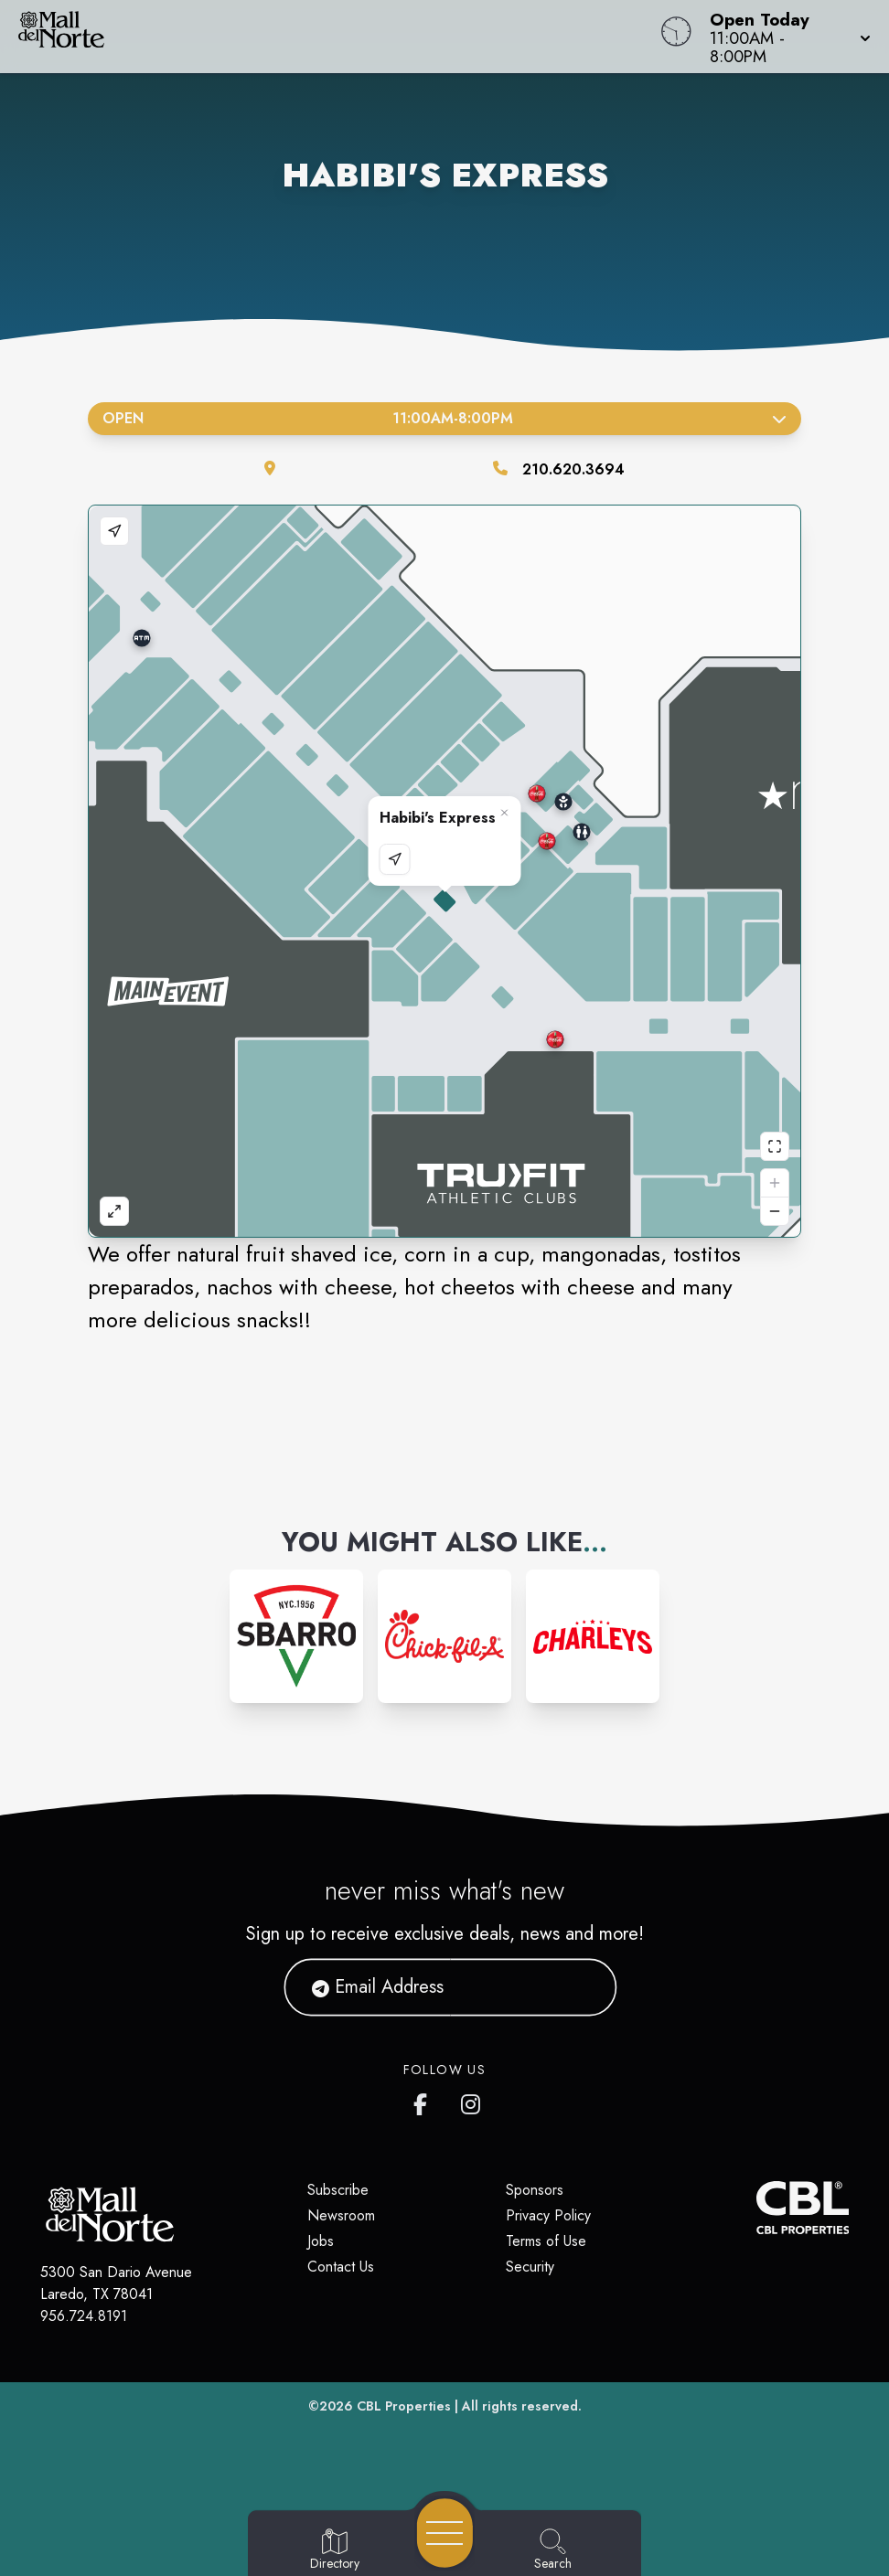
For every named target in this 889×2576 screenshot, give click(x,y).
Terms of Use (546, 2240)
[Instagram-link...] (296, 1636)
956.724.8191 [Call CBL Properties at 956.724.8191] (83, 2315)
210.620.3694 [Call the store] (573, 469)
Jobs (320, 2240)
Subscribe (338, 2189)
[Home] (337, 36)
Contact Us (340, 2266)
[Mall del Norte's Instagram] (472, 2100)
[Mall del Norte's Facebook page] (424, 2100)
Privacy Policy (548, 2215)
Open (444, 418)
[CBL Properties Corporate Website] (756, 2207)
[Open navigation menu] (445, 2533)
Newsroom (341, 2215)
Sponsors (534, 2189)
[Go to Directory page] (335, 2550)
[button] (784, 36)
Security (530, 2266)
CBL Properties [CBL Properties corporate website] (404, 2406)
